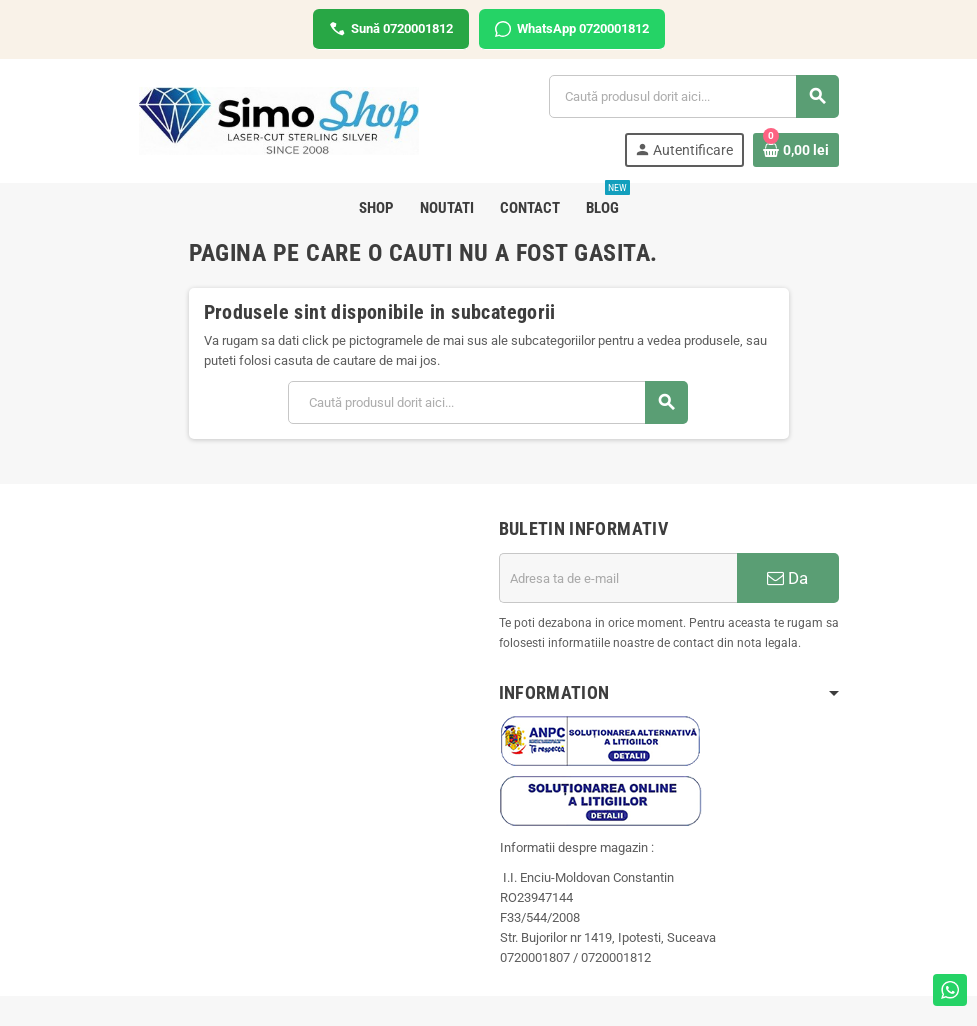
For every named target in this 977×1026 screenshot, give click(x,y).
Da (787, 578)
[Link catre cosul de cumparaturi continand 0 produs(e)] (796, 150)
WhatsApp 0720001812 (572, 29)
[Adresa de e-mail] (618, 578)
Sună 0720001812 (391, 29)
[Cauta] (693, 96)
